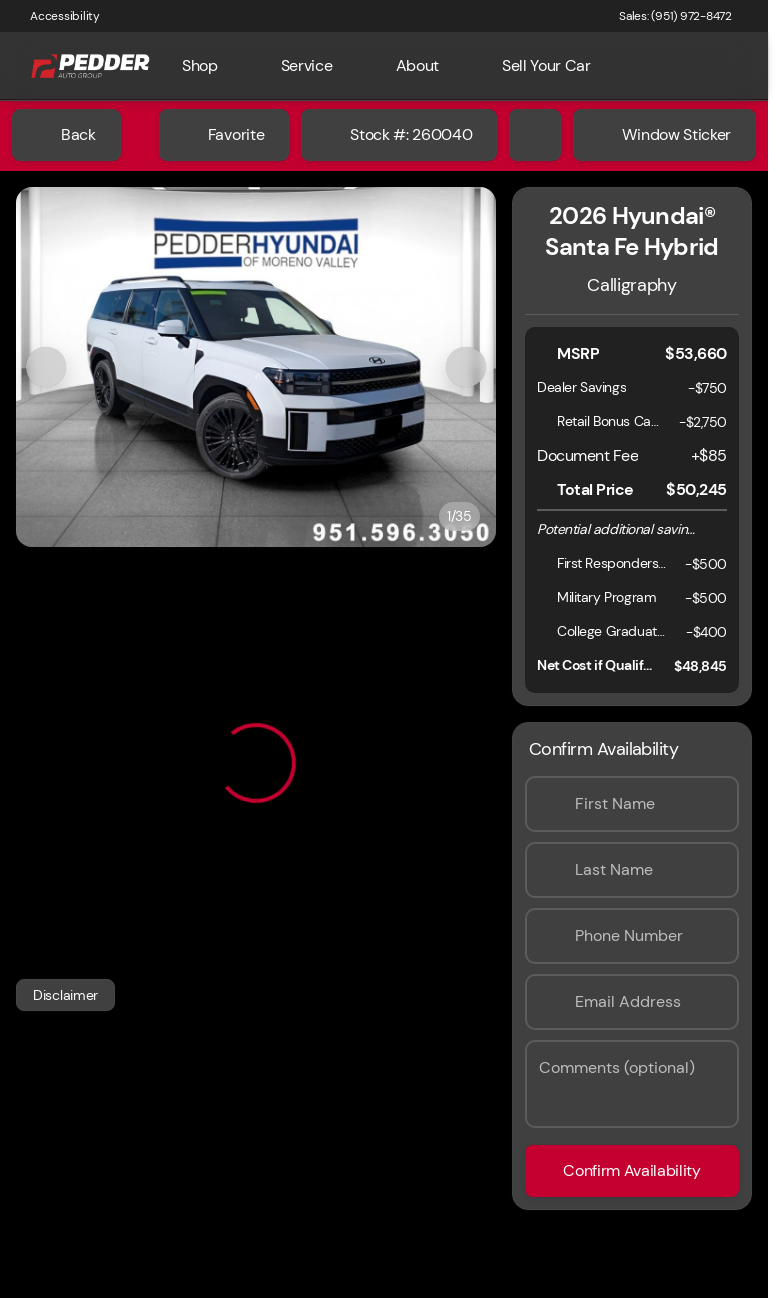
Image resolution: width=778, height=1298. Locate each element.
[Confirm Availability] (632, 1171)
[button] (52, 367)
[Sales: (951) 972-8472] (675, 16)
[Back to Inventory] (66, 135)
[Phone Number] (632, 936)
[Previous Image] (46, 367)
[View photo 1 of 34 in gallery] (256, 367)
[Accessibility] (56, 16)
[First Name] (632, 804)
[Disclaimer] (65, 995)
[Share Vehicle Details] (535, 135)
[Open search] (722, 66)
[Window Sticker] (664, 135)
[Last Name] (632, 870)
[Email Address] (632, 1002)
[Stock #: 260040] (399, 135)
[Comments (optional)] (632, 1084)
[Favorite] (224, 135)
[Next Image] (466, 367)
